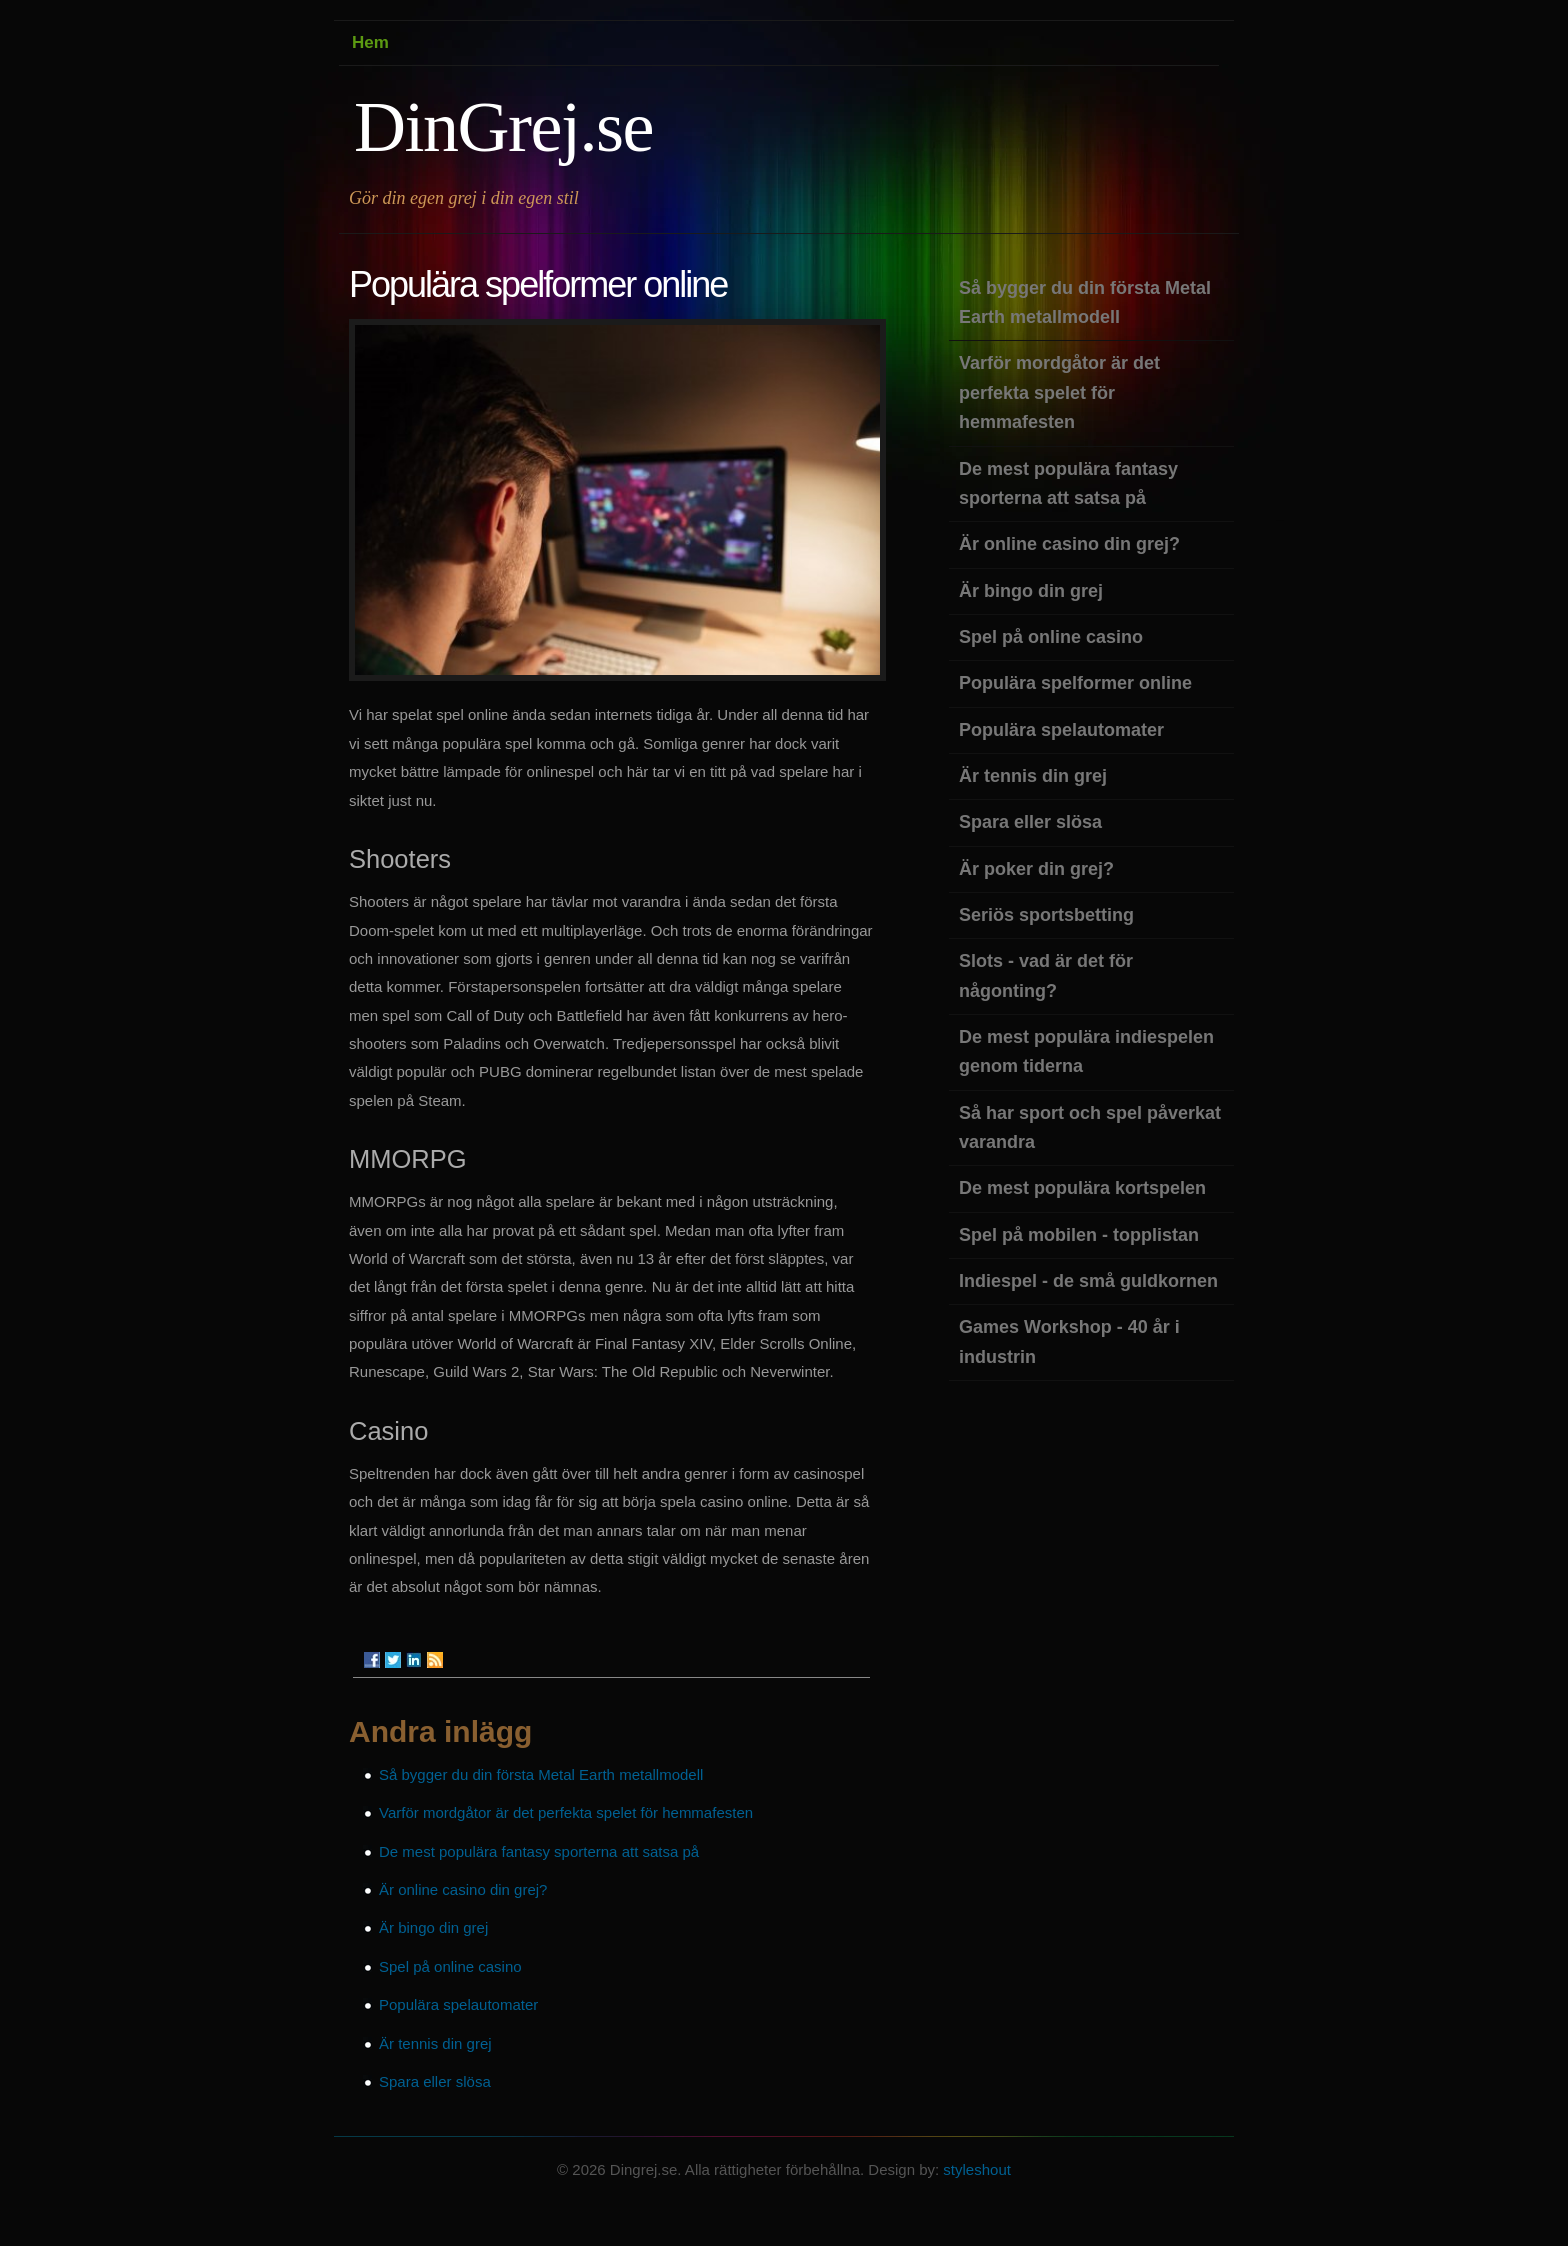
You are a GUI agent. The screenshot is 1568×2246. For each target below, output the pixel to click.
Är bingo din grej (433, 1927)
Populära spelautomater (458, 2004)
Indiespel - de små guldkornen (1088, 1281)
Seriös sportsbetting (1046, 915)
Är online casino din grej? (463, 1889)
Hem (370, 42)
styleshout (977, 2169)
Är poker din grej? (1036, 869)
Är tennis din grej (435, 2043)
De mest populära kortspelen (1082, 1188)
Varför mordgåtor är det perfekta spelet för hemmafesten (566, 1812)
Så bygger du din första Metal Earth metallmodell (541, 1774)
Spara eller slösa (435, 2081)
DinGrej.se (503, 127)
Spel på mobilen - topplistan (1079, 1235)
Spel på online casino (450, 1966)
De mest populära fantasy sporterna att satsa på (539, 1851)
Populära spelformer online (1075, 683)
